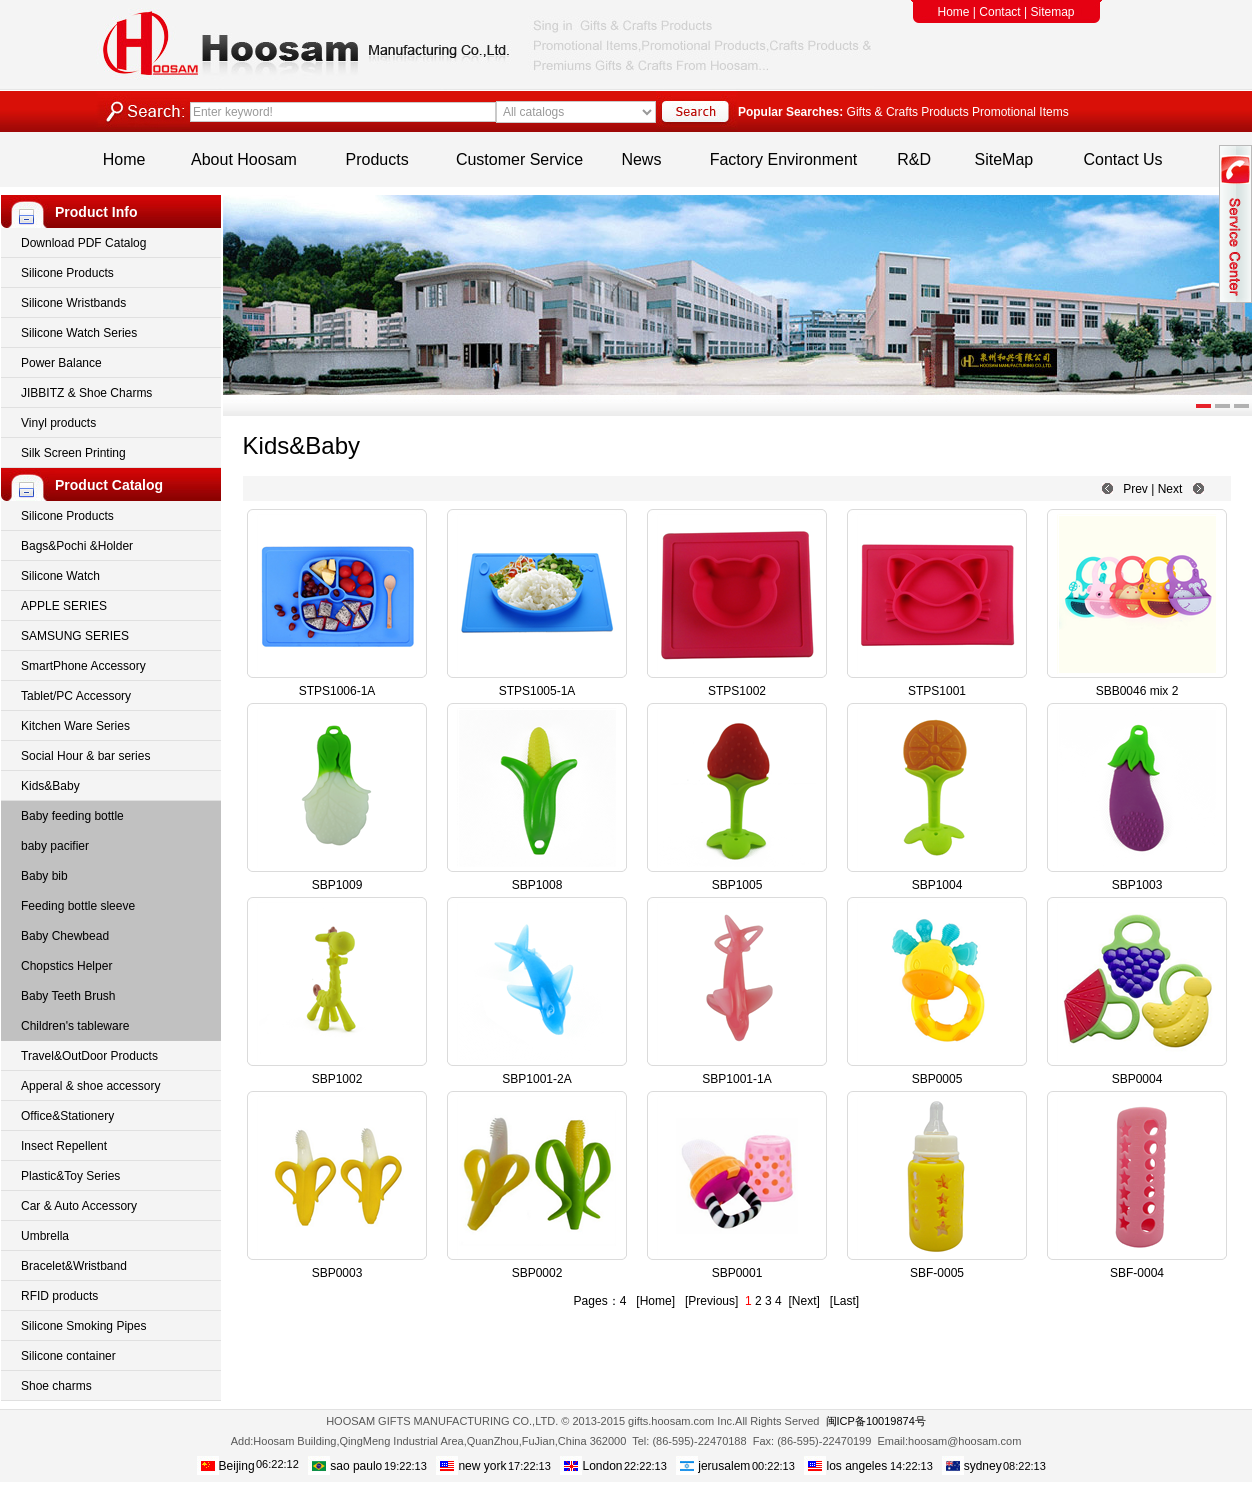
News (641, 159)
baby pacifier (55, 846)
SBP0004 (1137, 1079)
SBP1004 (937, 885)
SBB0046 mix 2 (1137, 691)
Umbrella (45, 1236)
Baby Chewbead (65, 936)
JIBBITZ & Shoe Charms (86, 393)
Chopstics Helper (66, 966)
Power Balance (61, 363)
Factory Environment (784, 159)
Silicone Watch (60, 576)
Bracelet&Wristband (74, 1266)
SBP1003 (1137, 885)
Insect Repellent (64, 1146)
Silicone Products (67, 273)
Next (1170, 489)
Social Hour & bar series (85, 756)
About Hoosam (244, 159)
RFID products (59, 1296)
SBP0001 (737, 1273)
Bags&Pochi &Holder (77, 546)
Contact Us (1122, 159)
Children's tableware (75, 1026)
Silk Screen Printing (73, 453)
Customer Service (519, 159)
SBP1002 (337, 1079)
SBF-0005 (937, 1273)
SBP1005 (737, 885)
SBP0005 (937, 1079)
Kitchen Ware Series (75, 726)
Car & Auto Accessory (79, 1206)
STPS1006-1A (337, 691)
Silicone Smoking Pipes (83, 1326)
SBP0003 (337, 1273)
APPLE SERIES (64, 606)
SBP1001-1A (736, 1079)
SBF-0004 (1137, 1273)
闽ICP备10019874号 (876, 1421)
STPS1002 (737, 691)
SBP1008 (537, 885)
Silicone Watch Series (79, 333)
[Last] (844, 1301)
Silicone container (68, 1356)
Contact (999, 12)
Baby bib (44, 876)
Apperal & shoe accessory (90, 1086)
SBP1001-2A (536, 1079)
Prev (1135, 489)
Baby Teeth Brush (68, 996)
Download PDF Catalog (83, 243)
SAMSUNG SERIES (75, 636)
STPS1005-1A (537, 691)
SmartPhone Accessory (83, 666)
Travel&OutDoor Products (89, 1056)
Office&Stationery (67, 1116)
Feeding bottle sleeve (78, 906)
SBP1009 (337, 885)
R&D (914, 159)
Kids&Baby (50, 786)
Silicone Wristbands (73, 303)
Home (954, 12)
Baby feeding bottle (72, 816)
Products (377, 159)
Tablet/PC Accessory (76, 696)
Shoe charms (56, 1386)
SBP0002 (537, 1273)
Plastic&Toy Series (70, 1176)
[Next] (804, 1301)
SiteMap (1004, 159)
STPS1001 (937, 691)
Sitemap (1052, 12)
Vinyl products (58, 423)
